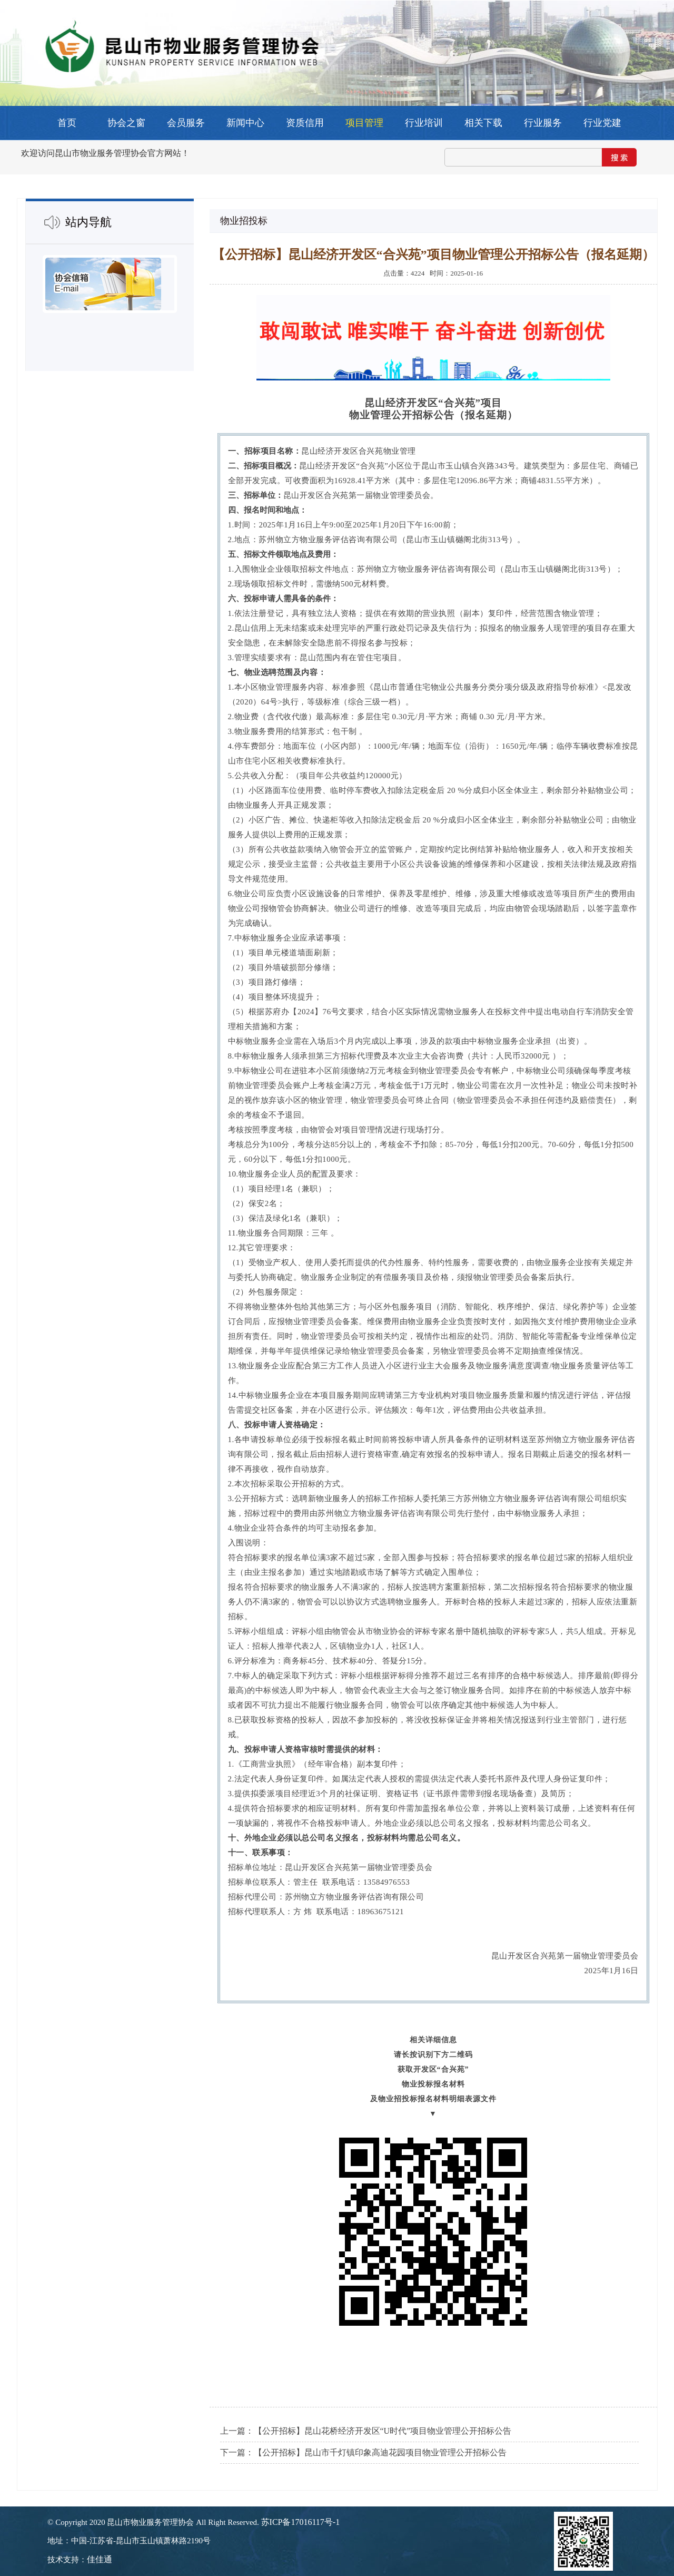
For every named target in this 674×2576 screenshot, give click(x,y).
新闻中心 (245, 122)
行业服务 (543, 122)
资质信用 (305, 122)
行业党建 (602, 122)
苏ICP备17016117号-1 (300, 2522)
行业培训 (424, 122)
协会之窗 (126, 122)
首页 (66, 122)
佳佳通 (99, 2559)
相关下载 (483, 122)
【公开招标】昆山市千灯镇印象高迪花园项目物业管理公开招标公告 (380, 2452)
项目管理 (364, 122)
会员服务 (186, 122)
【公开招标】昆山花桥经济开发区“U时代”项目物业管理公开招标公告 (383, 2430)
